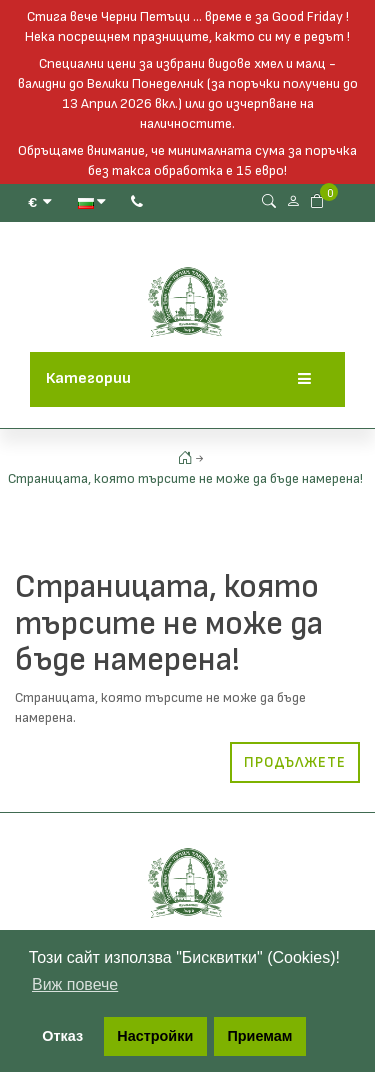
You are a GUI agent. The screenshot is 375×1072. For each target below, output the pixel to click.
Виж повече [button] (75, 984)
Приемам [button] (259, 1036)
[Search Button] (269, 201)
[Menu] (304, 379)
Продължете (295, 762)
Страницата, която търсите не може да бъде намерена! (185, 478)
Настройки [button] (155, 1036)
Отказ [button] (62, 1036)
